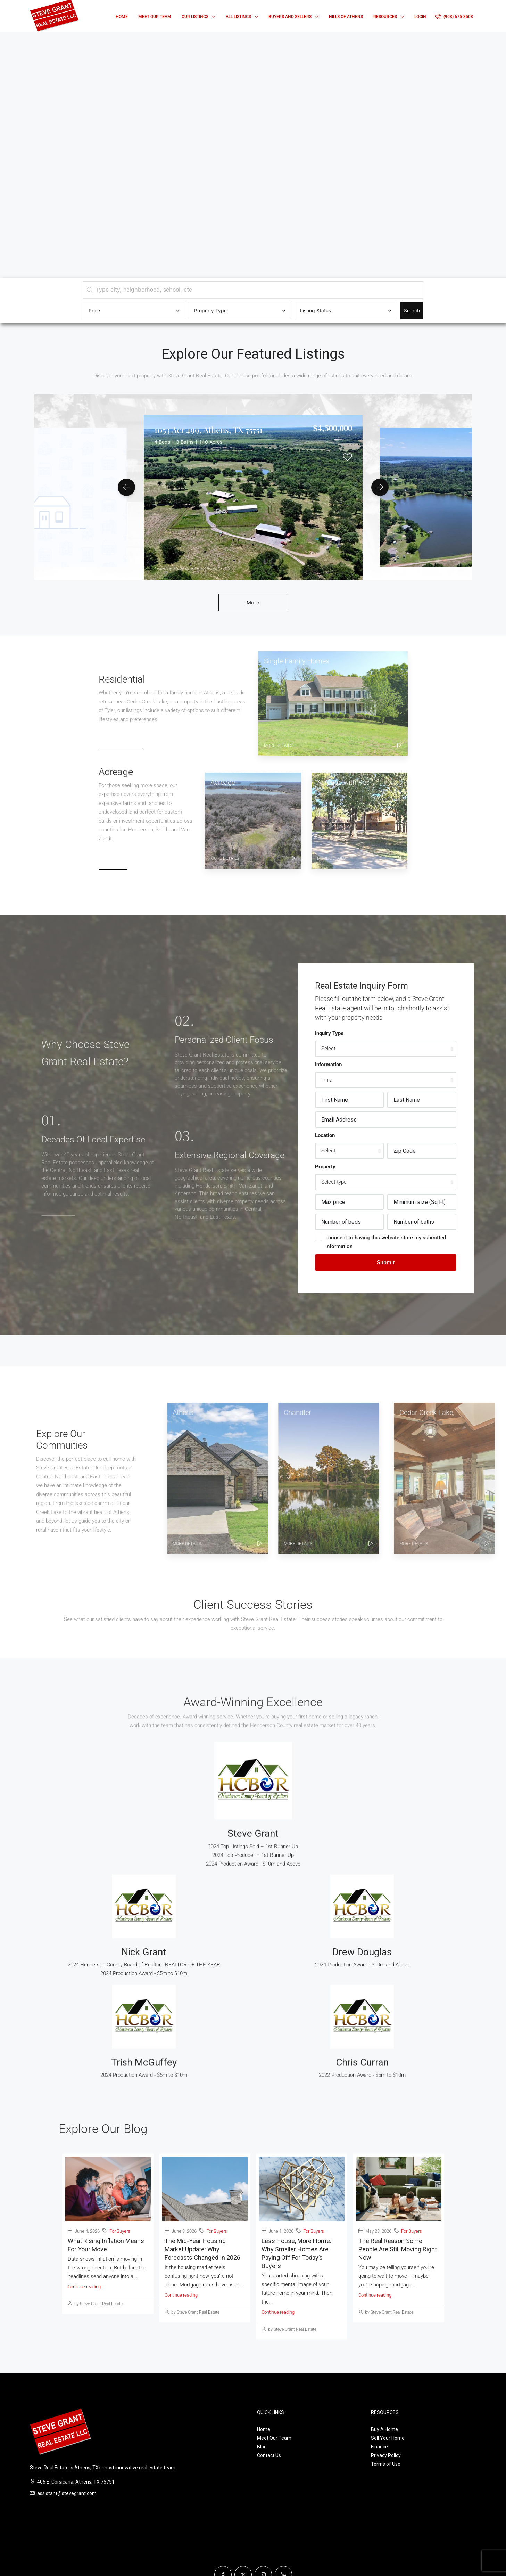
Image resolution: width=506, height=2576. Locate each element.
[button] (126, 487)
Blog (262, 2446)
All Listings (238, 16)
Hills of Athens (346, 16)
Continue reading (84, 2286)
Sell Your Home (388, 2438)
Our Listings (195, 16)
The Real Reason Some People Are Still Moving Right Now (397, 2249)
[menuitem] (453, 17)
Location (325, 1135)
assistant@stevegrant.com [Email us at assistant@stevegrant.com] (67, 2493)
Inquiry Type (329, 1033)
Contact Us (269, 2455)
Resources (385, 16)
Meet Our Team (154, 16)
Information (328, 1064)
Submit (386, 1262)
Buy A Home (384, 2429)
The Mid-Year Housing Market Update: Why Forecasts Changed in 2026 (202, 2249)
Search (412, 310)
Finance (379, 2446)
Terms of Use (385, 2464)
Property (325, 1167)
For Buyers (119, 2231)
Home (122, 16)
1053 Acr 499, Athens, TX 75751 (208, 429)
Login (420, 16)
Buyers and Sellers (290, 16)
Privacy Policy (386, 2455)
